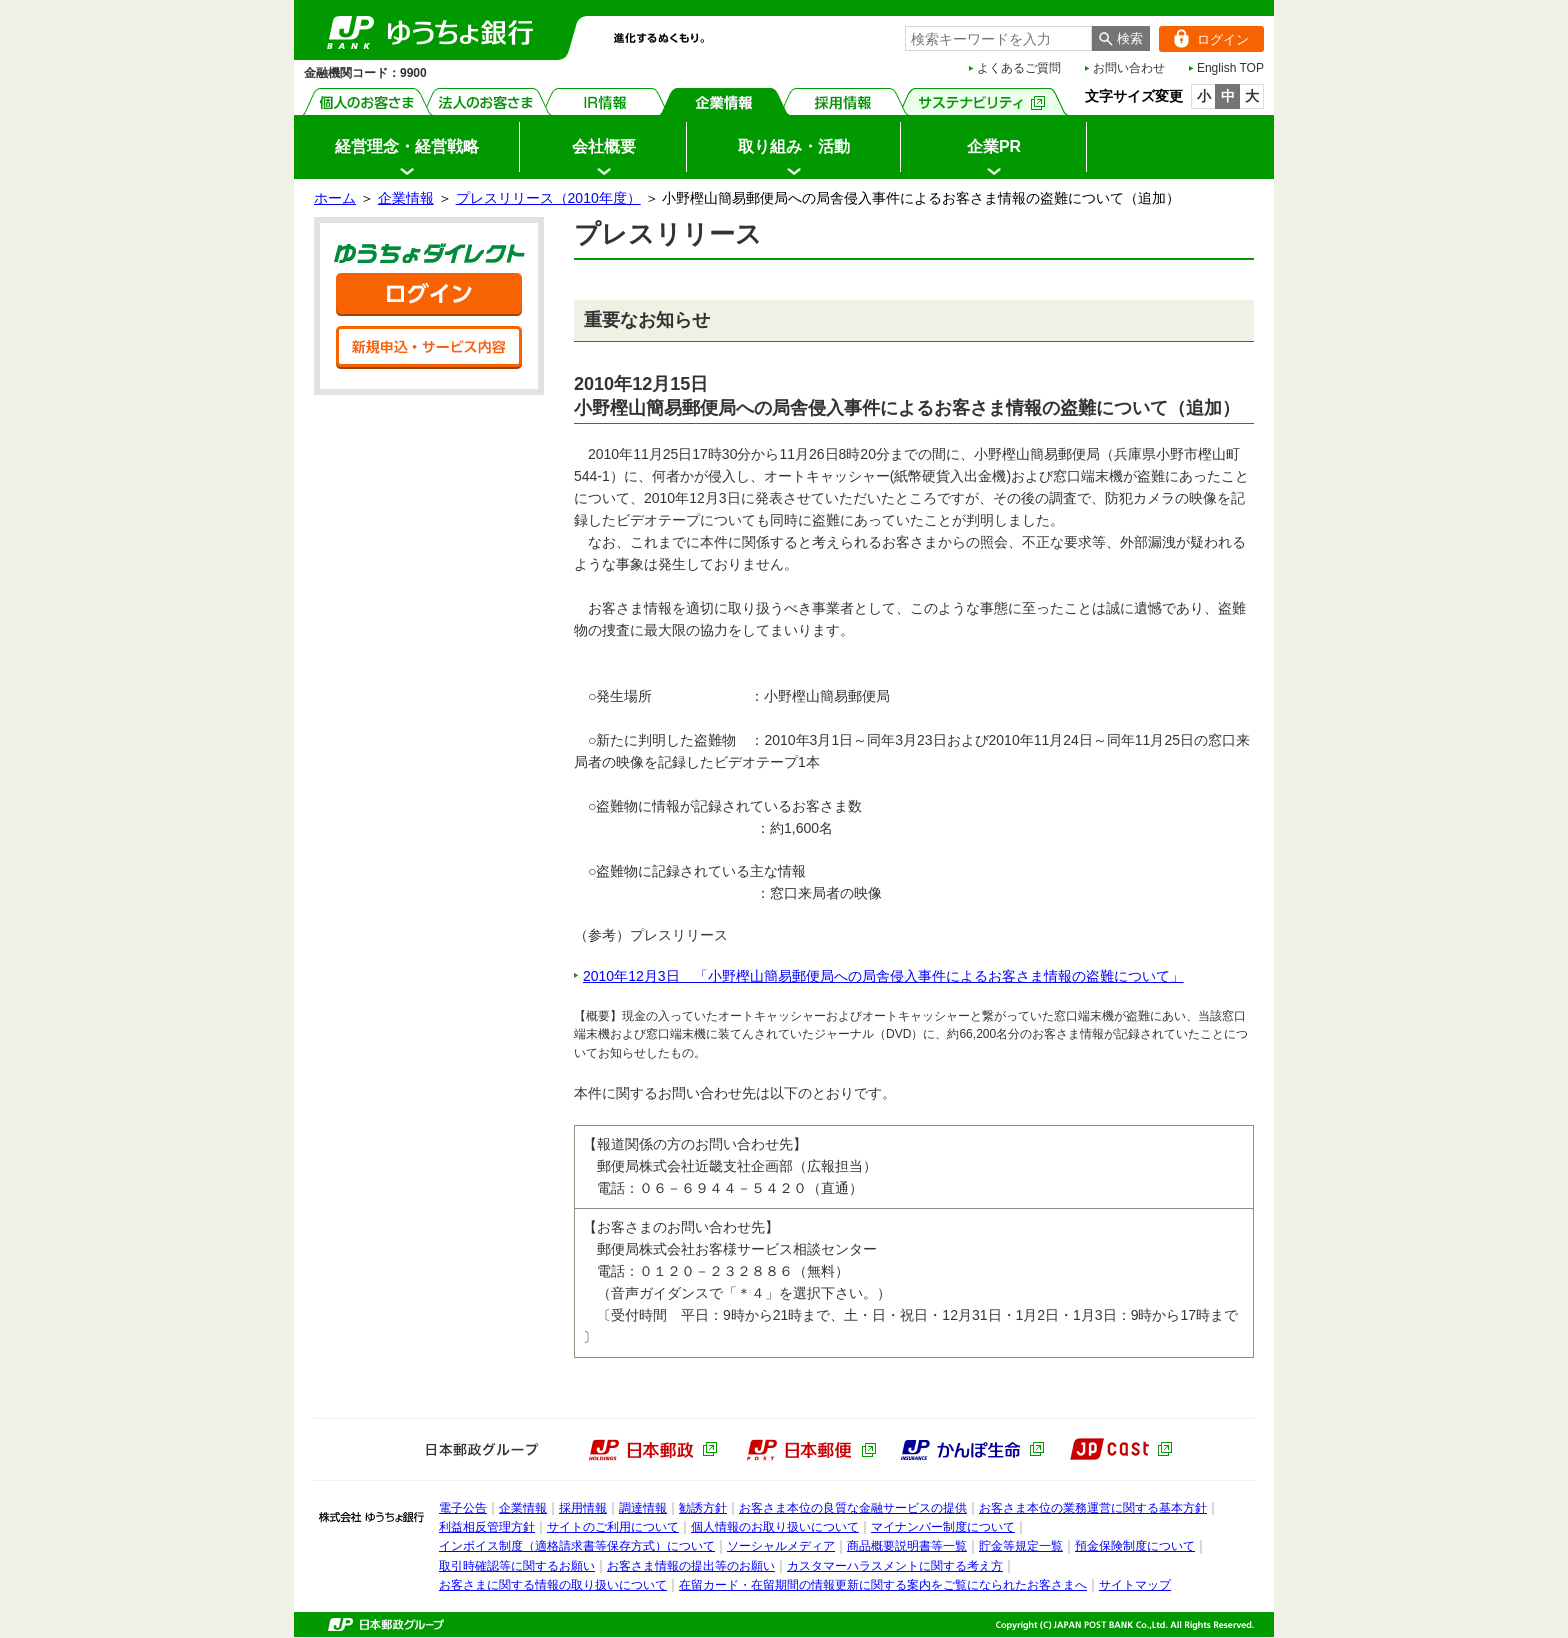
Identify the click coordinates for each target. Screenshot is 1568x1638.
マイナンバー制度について (943, 1527)
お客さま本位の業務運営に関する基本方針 (1093, 1508)
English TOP (1230, 68)
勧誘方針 (703, 1508)
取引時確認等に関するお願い (517, 1566)
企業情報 (724, 101)
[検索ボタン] (1121, 38)
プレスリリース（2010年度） (548, 198)
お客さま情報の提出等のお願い (691, 1566)
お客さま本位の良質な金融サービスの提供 (853, 1508)
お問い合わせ (1129, 68)
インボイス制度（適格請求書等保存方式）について (577, 1546)
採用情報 (843, 101)
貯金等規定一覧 (1021, 1546)
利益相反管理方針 (487, 1527)
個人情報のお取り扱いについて (775, 1527)
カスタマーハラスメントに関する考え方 (895, 1566)
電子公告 (463, 1508)
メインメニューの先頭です (294, 0)
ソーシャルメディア (781, 1546)
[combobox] (998, 38)
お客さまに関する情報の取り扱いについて (553, 1585)
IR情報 (605, 101)
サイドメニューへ (0, 0)
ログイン (1204, 39)
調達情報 (643, 1508)
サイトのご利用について (613, 1527)
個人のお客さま (367, 101)
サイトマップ (1135, 1585)
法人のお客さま (486, 101)
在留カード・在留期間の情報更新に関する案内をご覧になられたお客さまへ (883, 1585)
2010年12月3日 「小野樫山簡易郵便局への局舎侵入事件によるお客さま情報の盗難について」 (883, 976)
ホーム (335, 198)
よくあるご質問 (1019, 68)
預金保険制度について (1135, 1546)
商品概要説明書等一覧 (907, 1546)
